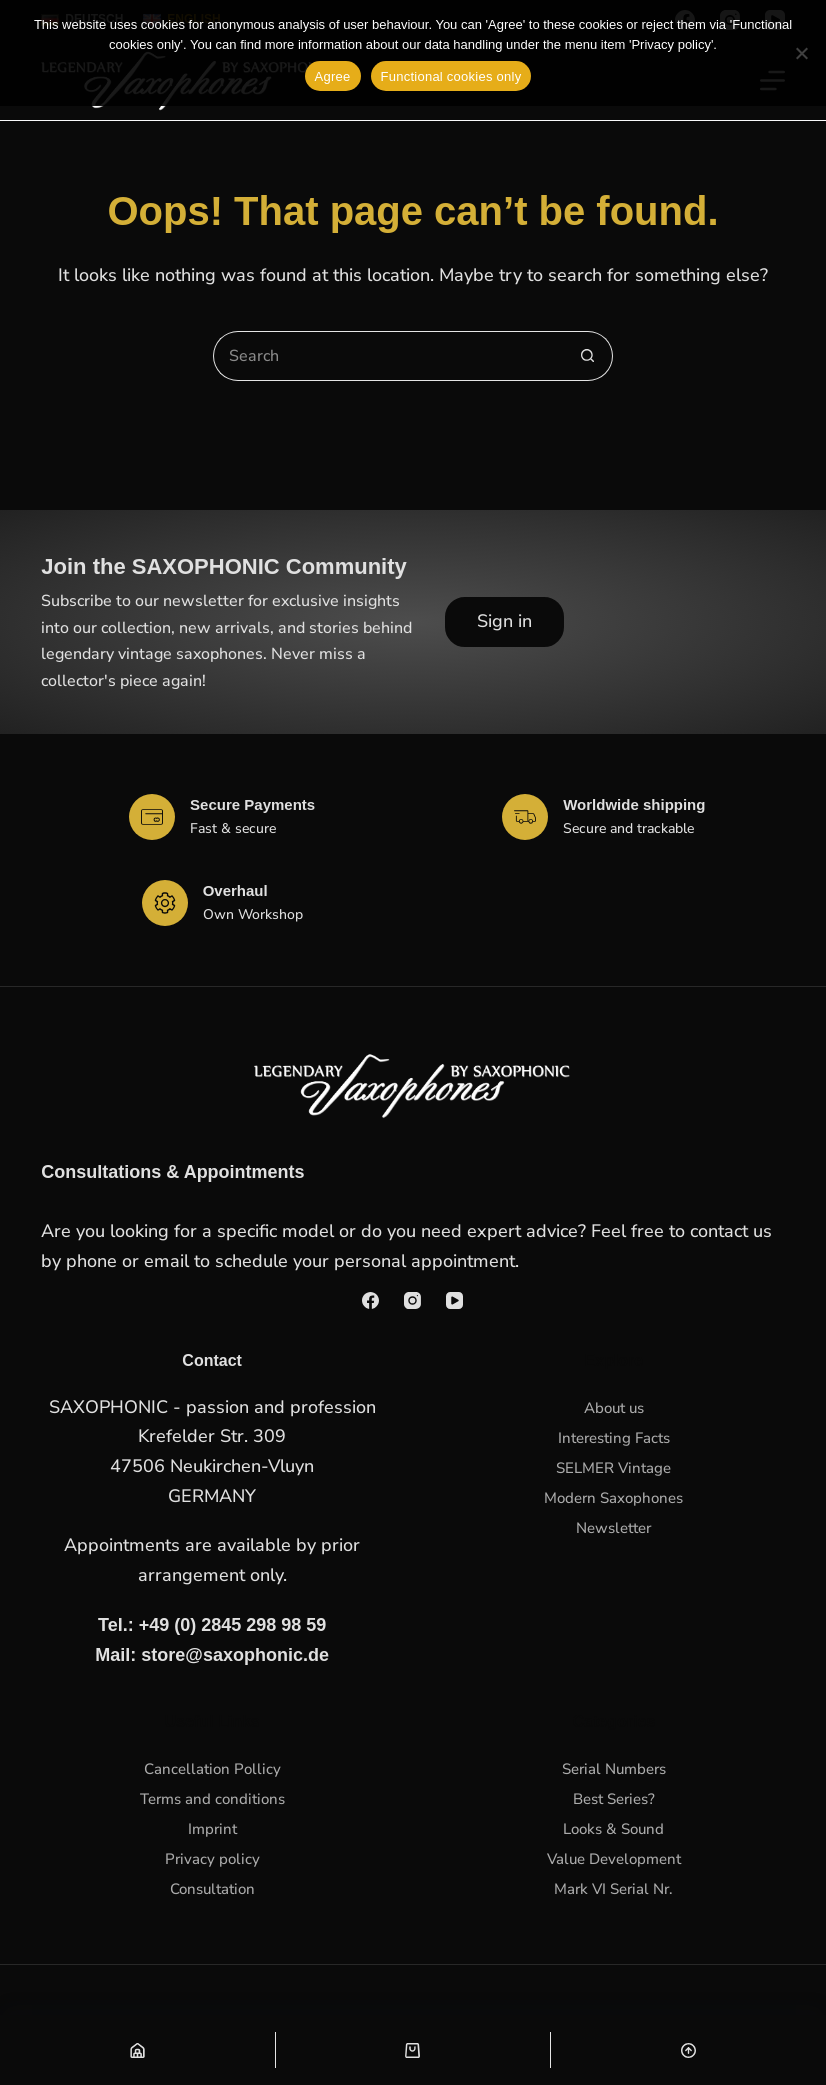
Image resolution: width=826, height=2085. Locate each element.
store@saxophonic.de (235, 1655)
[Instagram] (412, 1300)
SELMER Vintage (613, 1468)
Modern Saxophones (613, 1498)
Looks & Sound (613, 1829)
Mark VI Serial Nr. (613, 1889)
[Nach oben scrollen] (688, 2050)
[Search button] (588, 356)
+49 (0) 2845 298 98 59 (233, 1625)
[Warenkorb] (413, 2050)
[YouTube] (454, 1300)
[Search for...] (388, 356)
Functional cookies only (451, 76)
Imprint (212, 1829)
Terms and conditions (212, 1799)
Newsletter (613, 1528)
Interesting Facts (614, 1438)
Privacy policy (212, 1859)
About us (614, 1408)
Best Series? (614, 1799)
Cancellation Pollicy (212, 1769)
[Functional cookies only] (801, 53)
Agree (333, 76)
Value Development (614, 1859)
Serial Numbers (614, 1769)
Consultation (212, 1889)
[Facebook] (370, 1300)
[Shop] (137, 2050)
